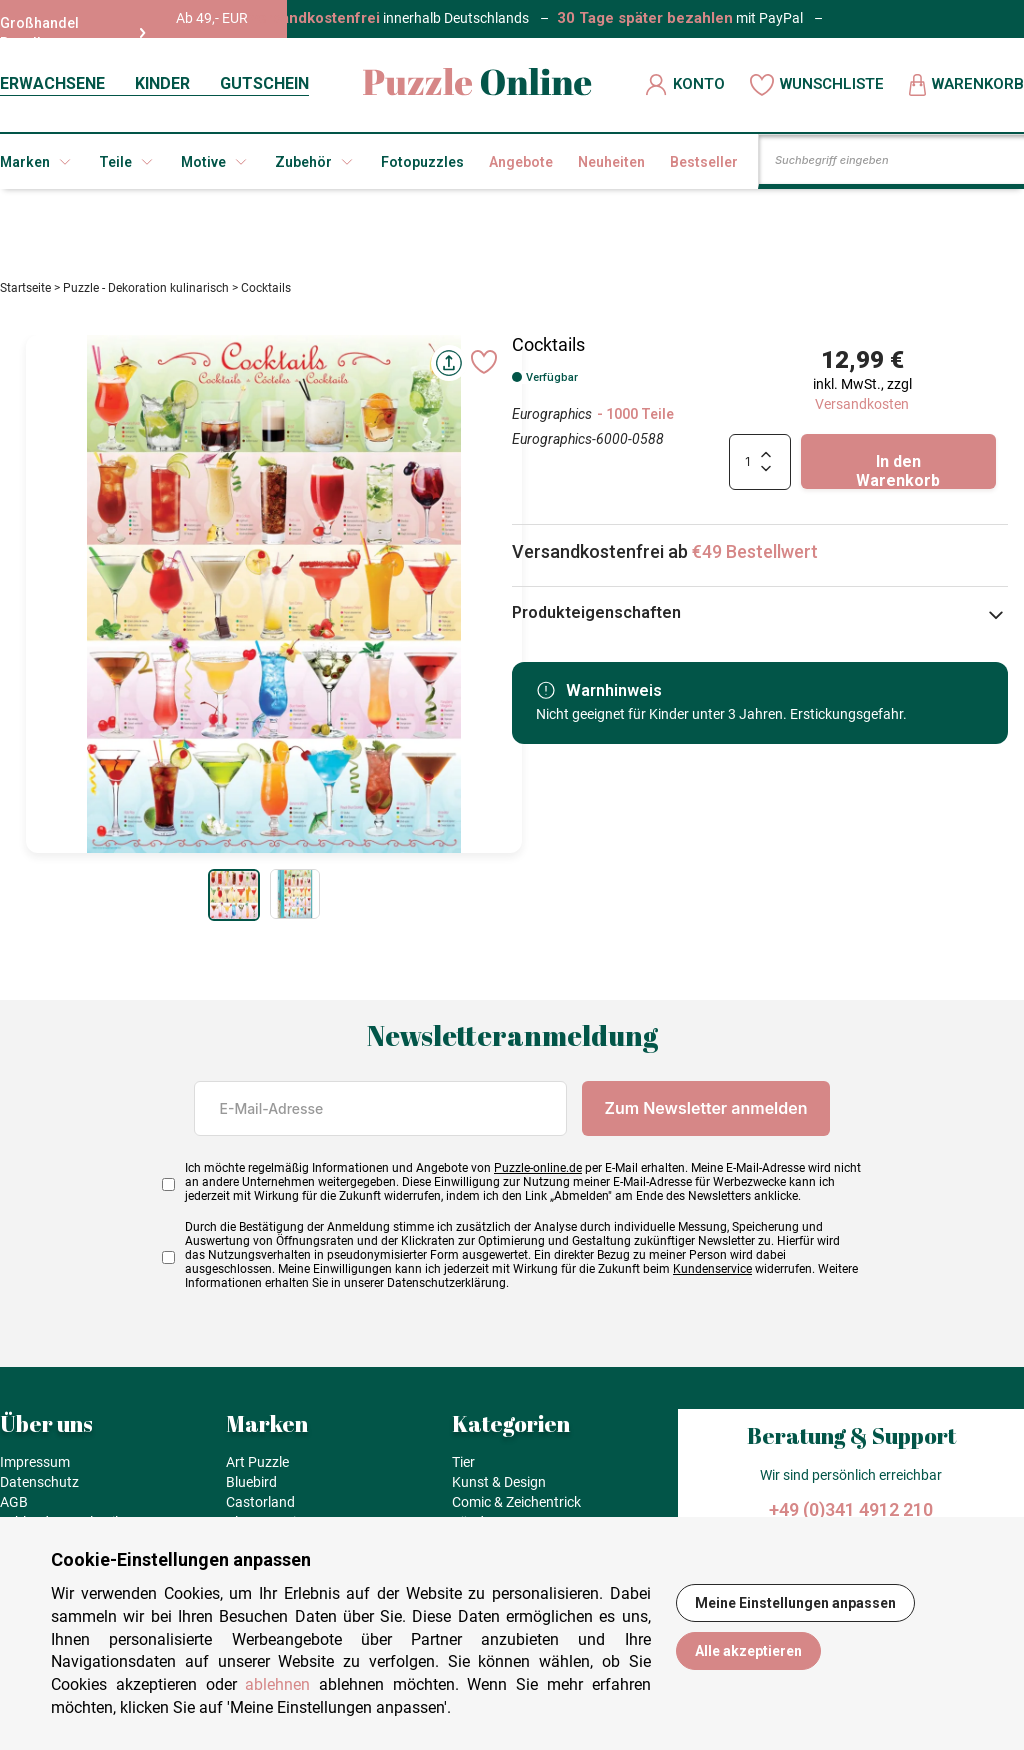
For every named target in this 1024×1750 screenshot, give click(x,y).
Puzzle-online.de (538, 1174)
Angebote (521, 162)
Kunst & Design (499, 1488)
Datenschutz (39, 1488)
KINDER (162, 83)
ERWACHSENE (52, 83)
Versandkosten (862, 410)
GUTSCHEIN (264, 83)
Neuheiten (611, 162)
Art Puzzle (257, 1468)
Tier (463, 1468)
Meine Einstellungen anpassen (795, 1603)
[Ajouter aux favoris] (484, 367)
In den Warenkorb (898, 476)
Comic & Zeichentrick (516, 1508)
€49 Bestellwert (755, 557)
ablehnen (277, 1684)
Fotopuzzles (422, 162)
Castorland (260, 1508)
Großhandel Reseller (73, 33)
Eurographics (552, 420)
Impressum (35, 1468)
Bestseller (704, 162)
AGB (14, 1508)
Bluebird (251, 1488)
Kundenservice (712, 1275)
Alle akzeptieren (748, 1651)
